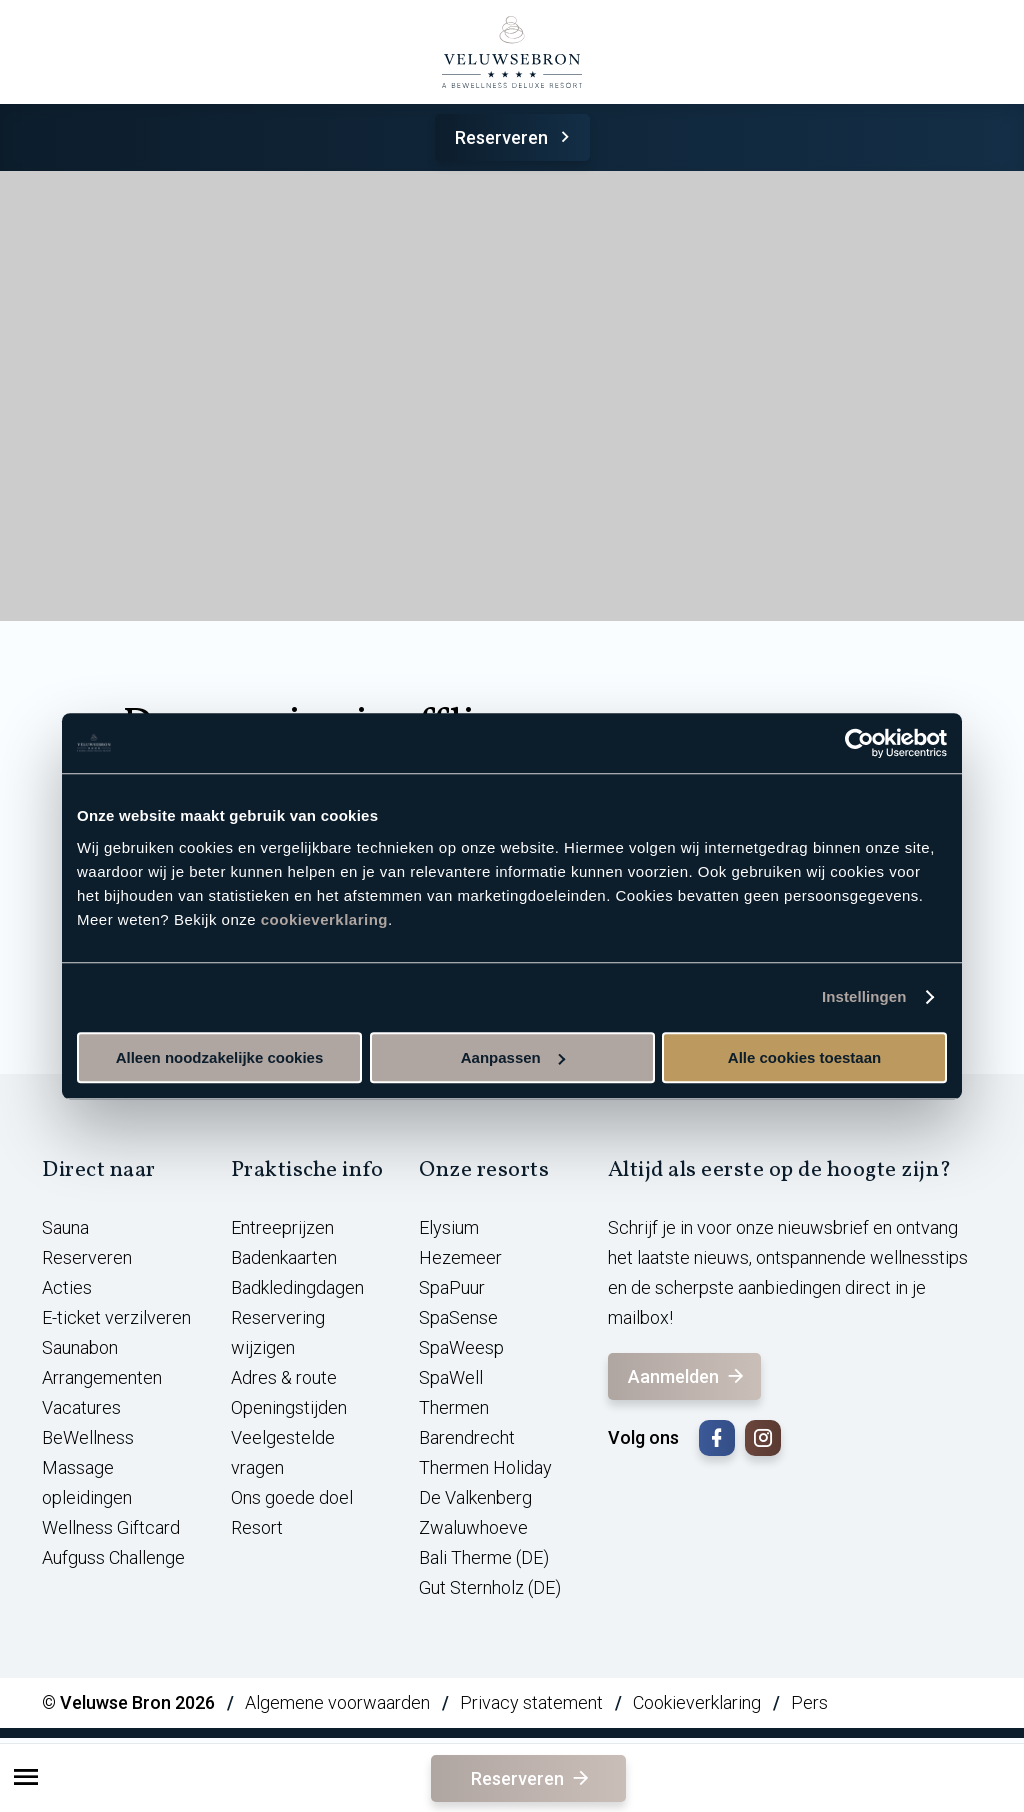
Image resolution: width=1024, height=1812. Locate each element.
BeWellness (88, 1437)
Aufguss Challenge (113, 1557)
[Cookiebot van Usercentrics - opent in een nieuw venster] (859, 743)
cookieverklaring (324, 919)
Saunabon (80, 1347)
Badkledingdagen (297, 1287)
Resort (257, 1527)
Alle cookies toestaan (804, 1057)
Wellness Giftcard (111, 1527)
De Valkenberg (475, 1497)
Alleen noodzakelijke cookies (220, 1057)
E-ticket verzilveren (116, 1317)
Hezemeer (460, 1257)
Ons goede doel (292, 1497)
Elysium (449, 1227)
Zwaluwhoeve (473, 1527)
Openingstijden (289, 1407)
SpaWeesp (461, 1347)
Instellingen (864, 996)
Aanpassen (513, 1057)
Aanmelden (687, 1376)
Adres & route (284, 1377)
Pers (809, 1702)
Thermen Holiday (485, 1467)
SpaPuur (452, 1287)
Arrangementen (102, 1377)
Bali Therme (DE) (484, 1557)
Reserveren (515, 137)
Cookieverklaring (697, 1702)
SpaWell (451, 1377)
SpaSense (458, 1317)
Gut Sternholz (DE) (490, 1587)
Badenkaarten (284, 1257)
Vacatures (81, 1407)
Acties (67, 1287)
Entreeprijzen (282, 1227)
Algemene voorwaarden (337, 1702)
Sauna (65, 1227)
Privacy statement (531, 1702)
